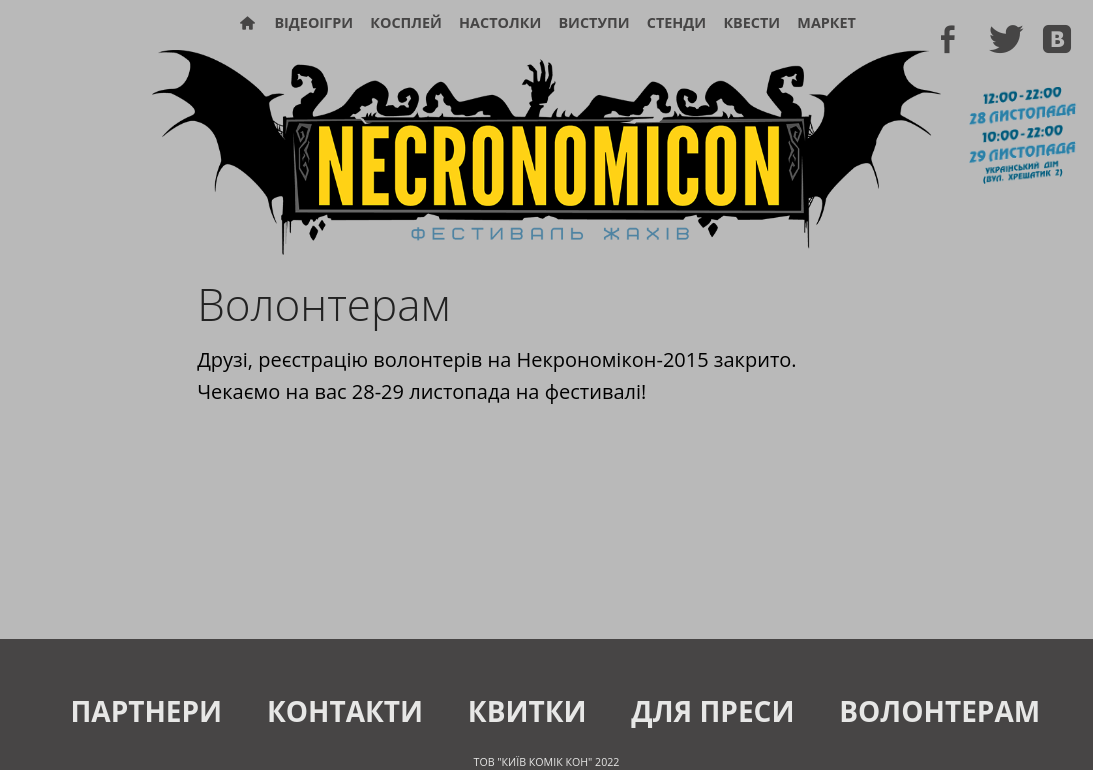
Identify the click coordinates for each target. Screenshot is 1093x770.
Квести (751, 22)
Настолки (500, 22)
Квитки (527, 711)
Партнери (146, 711)
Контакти (345, 711)
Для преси (712, 711)
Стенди (676, 22)
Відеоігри (313, 22)
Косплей (406, 22)
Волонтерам (939, 711)
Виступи (593, 22)
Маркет (826, 22)
